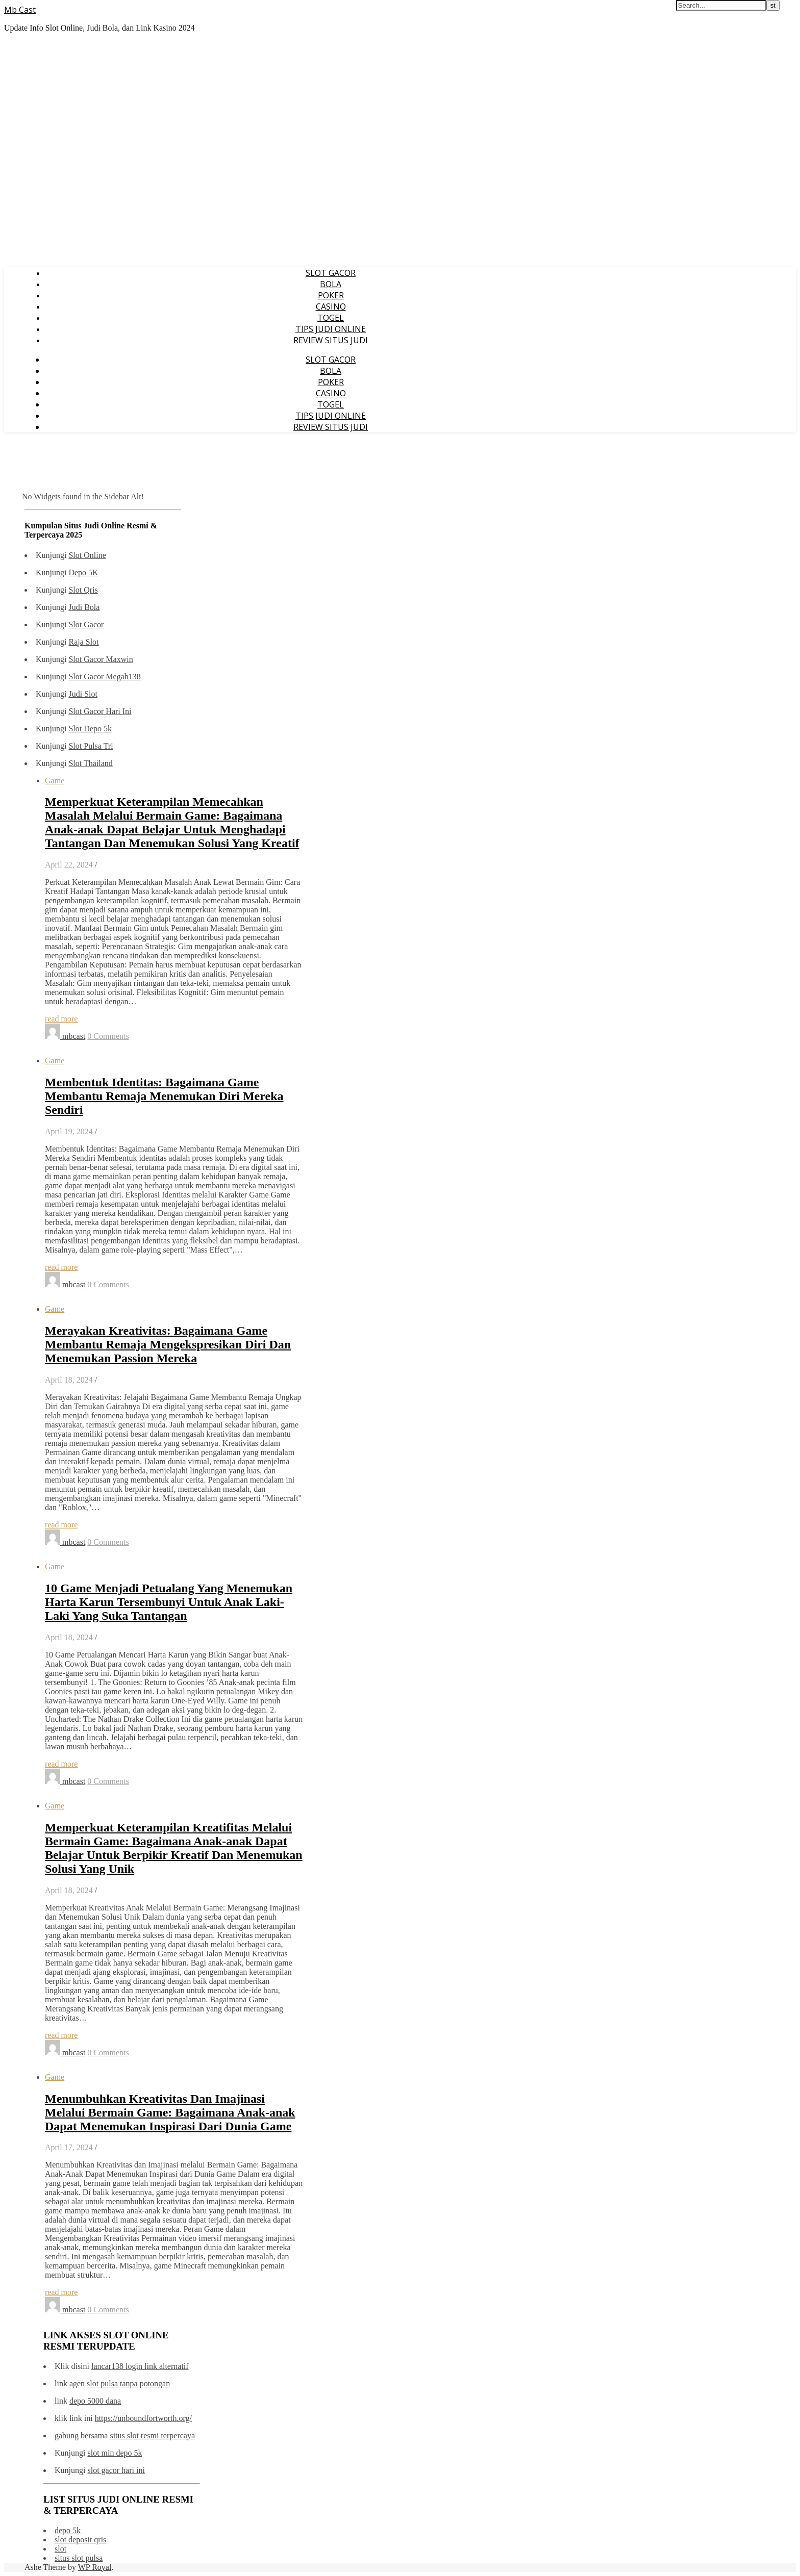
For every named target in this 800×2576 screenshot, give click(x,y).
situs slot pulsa (79, 2558)
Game (54, 780)
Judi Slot (82, 694)
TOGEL (330, 317)
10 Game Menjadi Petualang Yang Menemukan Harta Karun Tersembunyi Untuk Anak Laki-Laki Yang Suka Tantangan (168, 1602)
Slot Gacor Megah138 (104, 676)
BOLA (330, 284)
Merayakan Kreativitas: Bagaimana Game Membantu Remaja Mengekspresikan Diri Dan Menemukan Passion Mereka (168, 1344)
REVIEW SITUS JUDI (330, 340)
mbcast (73, 1036)
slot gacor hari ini (115, 2470)
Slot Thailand (90, 763)
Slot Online (87, 555)
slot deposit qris (80, 2539)
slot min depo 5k (114, 2453)
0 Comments (108, 1036)
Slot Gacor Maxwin (100, 659)
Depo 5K (83, 572)
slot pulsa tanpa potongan (128, 2383)
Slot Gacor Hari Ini (99, 711)
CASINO (331, 306)
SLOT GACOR (331, 272)
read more (61, 1018)
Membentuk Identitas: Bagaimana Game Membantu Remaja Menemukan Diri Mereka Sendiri (164, 1096)
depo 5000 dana (95, 2400)
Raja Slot (83, 641)
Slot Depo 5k (89, 728)
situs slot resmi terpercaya (152, 2435)
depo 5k (68, 2530)
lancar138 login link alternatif (140, 2366)
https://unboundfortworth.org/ (143, 2418)
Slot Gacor (86, 624)
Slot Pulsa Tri (90, 746)
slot (60, 2548)
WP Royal (95, 2567)
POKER (331, 295)
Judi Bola (83, 607)
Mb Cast (20, 9)
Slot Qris (82, 589)
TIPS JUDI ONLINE (330, 329)
